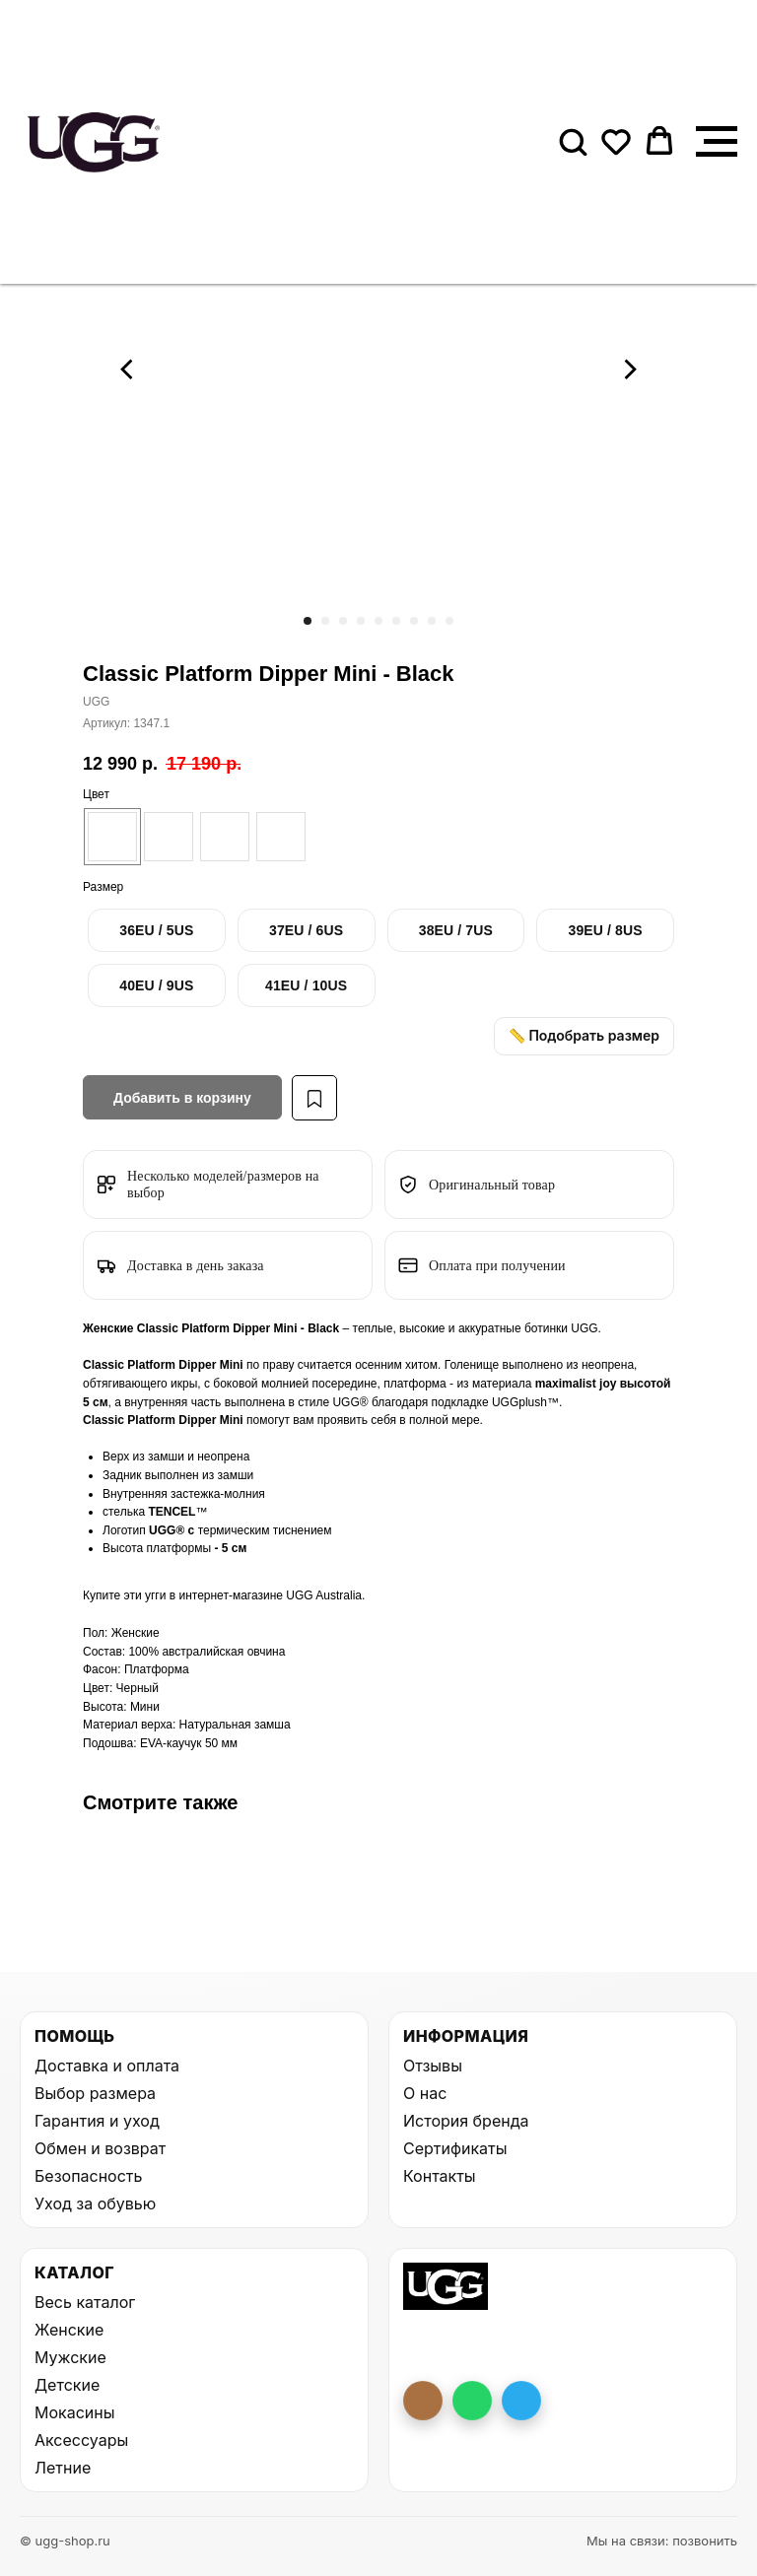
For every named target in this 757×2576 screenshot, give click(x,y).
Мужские (70, 2357)
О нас (425, 2093)
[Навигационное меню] (716, 142)
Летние (62, 2467)
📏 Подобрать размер (584, 1035)
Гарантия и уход (97, 2121)
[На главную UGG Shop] (445, 2286)
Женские (68, 2329)
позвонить (704, 2540)
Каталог (74, 2272)
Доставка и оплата (106, 2065)
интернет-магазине (232, 1595)
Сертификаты (455, 2148)
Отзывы (432, 2065)
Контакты (439, 2176)
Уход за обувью (95, 2203)
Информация (465, 2036)
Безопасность (88, 2176)
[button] (572, 141)
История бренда (465, 2121)
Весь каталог (84, 2302)
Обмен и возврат (100, 2148)
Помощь (74, 2036)
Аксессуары (81, 2440)
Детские (67, 2385)
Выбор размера (95, 2093)
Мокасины (74, 2412)
